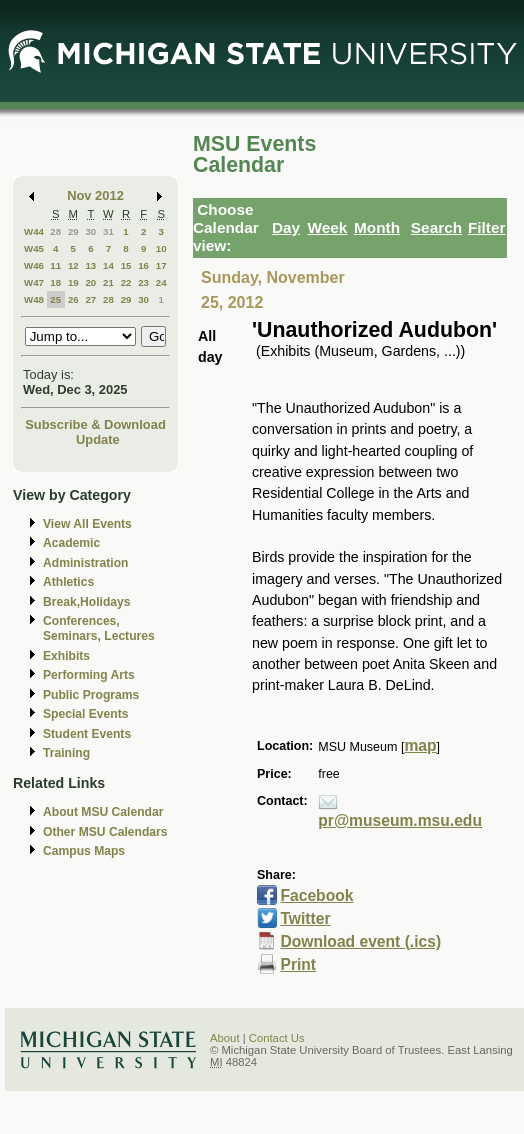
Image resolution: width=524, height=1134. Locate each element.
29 (73, 231)
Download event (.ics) (360, 941)
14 (108, 265)
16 (143, 265)
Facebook (316, 895)
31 (108, 231)
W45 (34, 248)
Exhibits (66, 656)
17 (161, 265)
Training (66, 753)
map (420, 745)
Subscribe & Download (95, 424)
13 (90, 265)
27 (90, 299)
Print (298, 964)
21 (108, 282)
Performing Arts (89, 675)
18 (55, 282)
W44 (34, 231)
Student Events (87, 734)
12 (73, 265)
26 (73, 299)
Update (98, 439)
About (225, 1038)
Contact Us (277, 1038)
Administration (85, 563)
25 (55, 299)
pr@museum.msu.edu (400, 820)
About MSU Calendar (103, 812)
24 (161, 282)
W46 (34, 265)
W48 (34, 299)
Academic (71, 543)
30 (90, 231)
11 (55, 265)
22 (126, 282)
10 (161, 248)
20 (90, 282)
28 (55, 231)
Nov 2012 (95, 195)
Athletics (68, 582)
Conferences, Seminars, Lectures (99, 628)
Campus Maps (84, 851)
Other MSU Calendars (105, 832)
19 (73, 282)
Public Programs (91, 695)
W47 (34, 282)
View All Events (87, 524)
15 (126, 265)
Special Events (85, 714)
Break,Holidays (87, 602)
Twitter (305, 918)
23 (143, 282)
